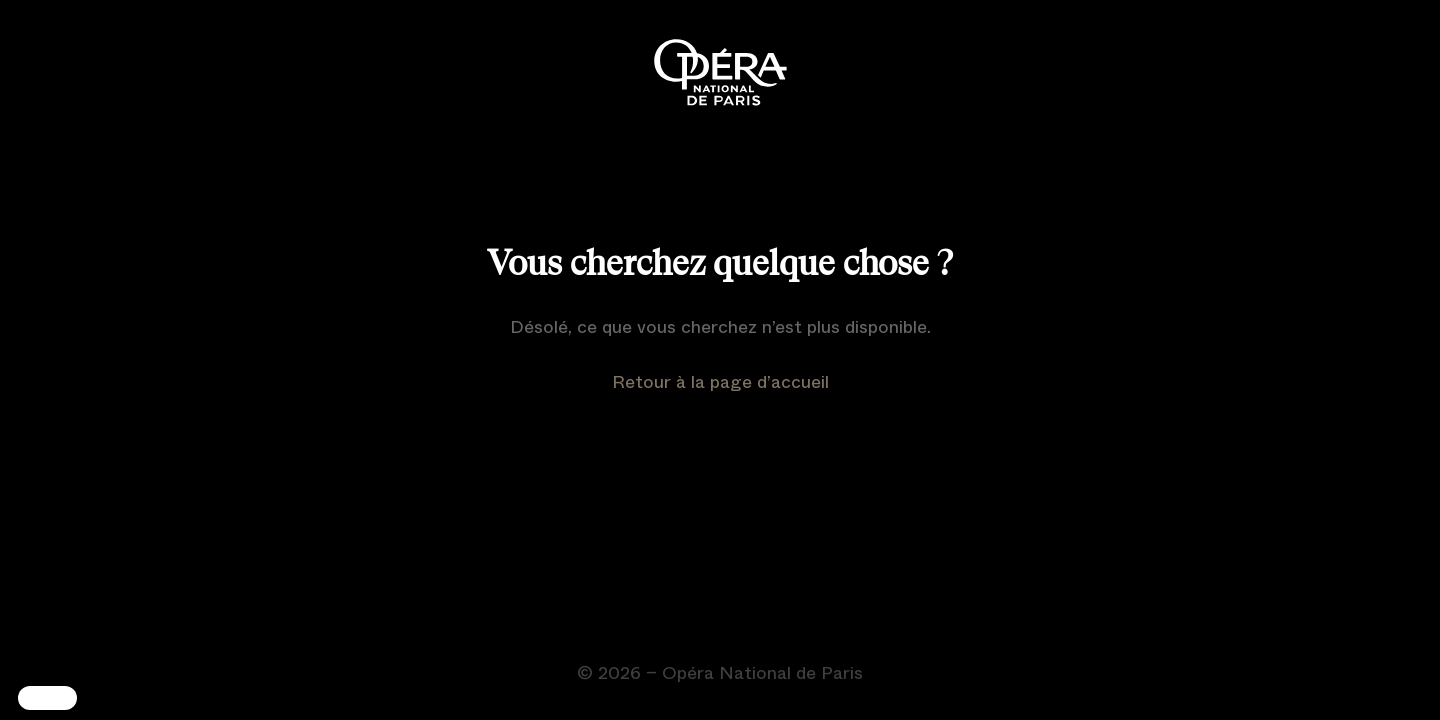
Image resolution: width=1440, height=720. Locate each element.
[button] (47, 698)
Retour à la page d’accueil (720, 382)
